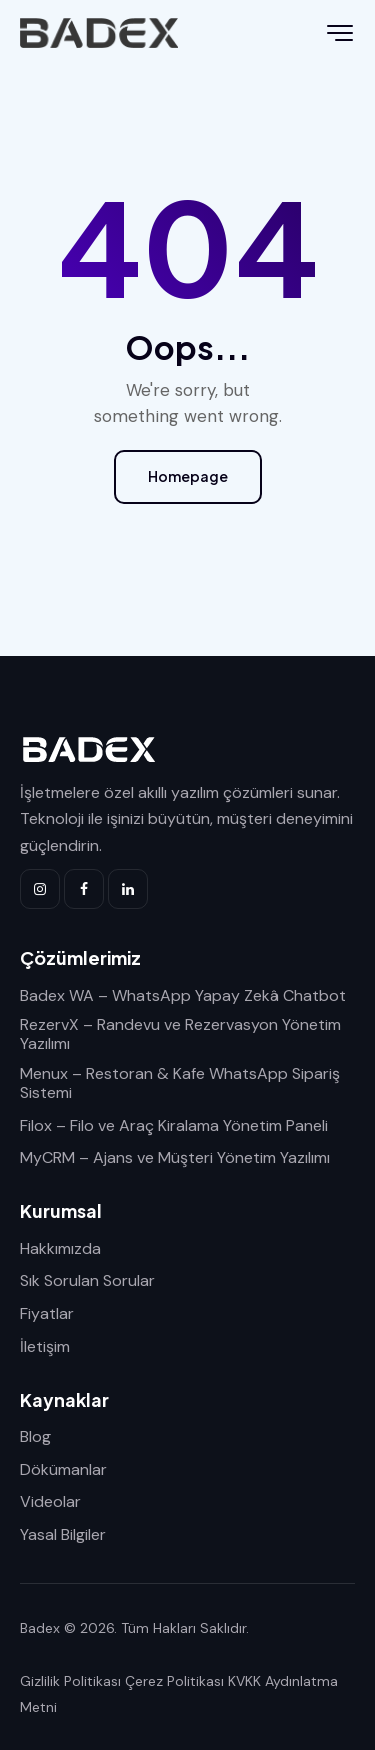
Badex (40, 1628)
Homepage (188, 476)
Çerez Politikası (174, 1681)
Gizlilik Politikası (70, 1681)
